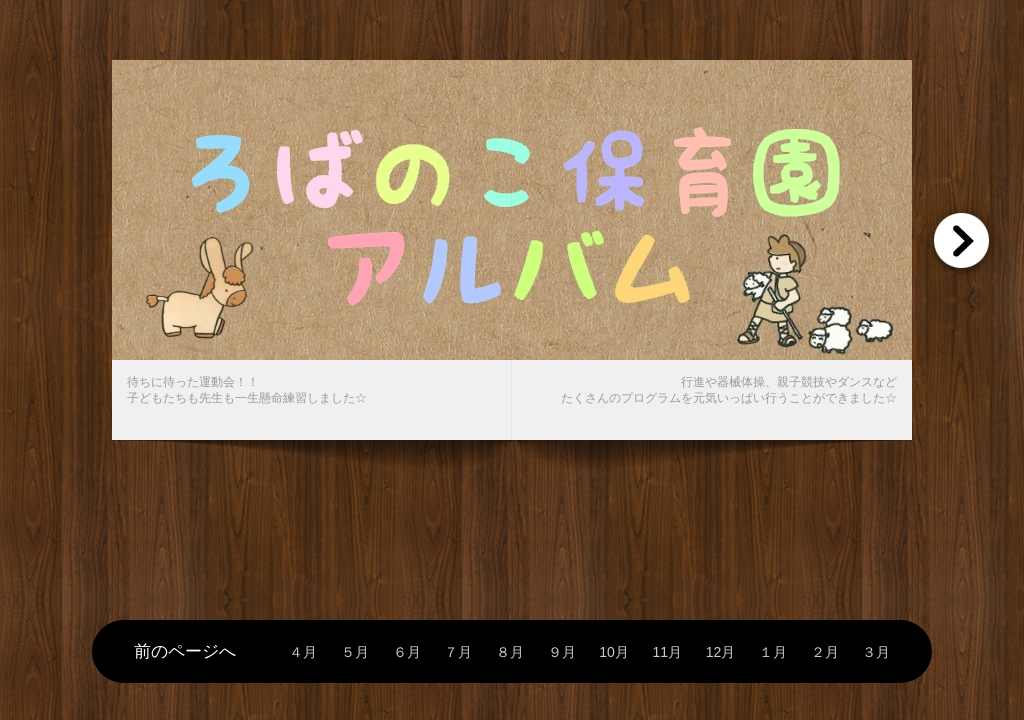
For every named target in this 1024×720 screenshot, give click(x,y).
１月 (773, 653)
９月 (562, 653)
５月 (355, 653)
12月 (721, 653)
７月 (458, 653)
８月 (510, 653)
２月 (825, 653)
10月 (614, 653)
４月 (303, 653)
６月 (407, 653)
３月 (876, 653)
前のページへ (185, 651)
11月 (667, 653)
